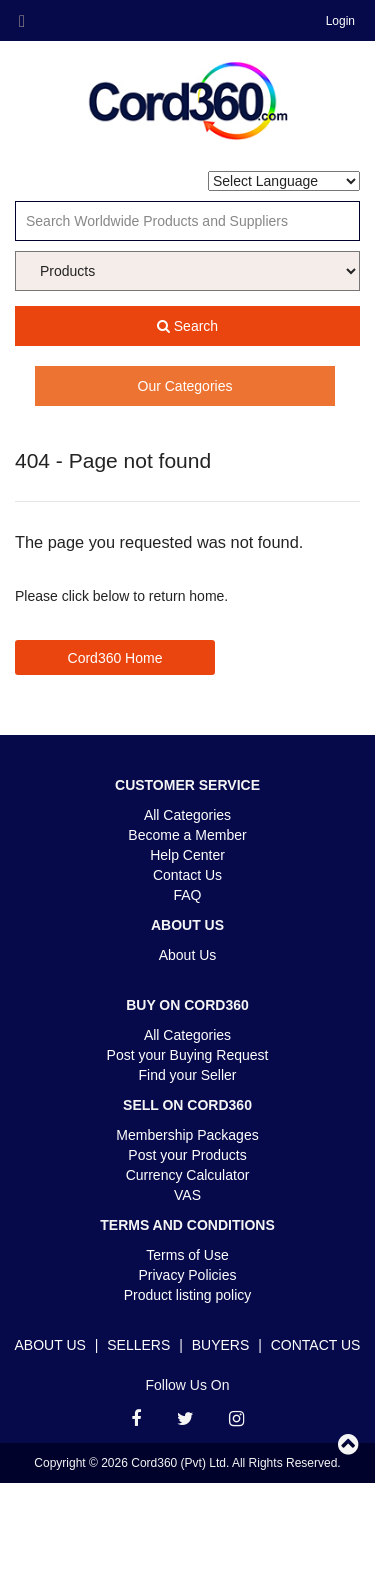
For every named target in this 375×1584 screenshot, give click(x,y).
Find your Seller (187, 1075)
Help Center (187, 855)
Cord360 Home (115, 658)
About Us (188, 955)
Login (340, 21)
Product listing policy (188, 1295)
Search (187, 326)
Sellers (138, 1345)
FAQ (187, 895)
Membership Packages (187, 1135)
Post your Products (187, 1155)
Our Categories (185, 386)
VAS (187, 1195)
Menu (22, 22)
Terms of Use (187, 1255)
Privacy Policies (187, 1275)
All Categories (187, 815)
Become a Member (187, 835)
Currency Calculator (188, 1175)
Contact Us (187, 875)
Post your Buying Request (188, 1055)
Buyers (221, 1345)
